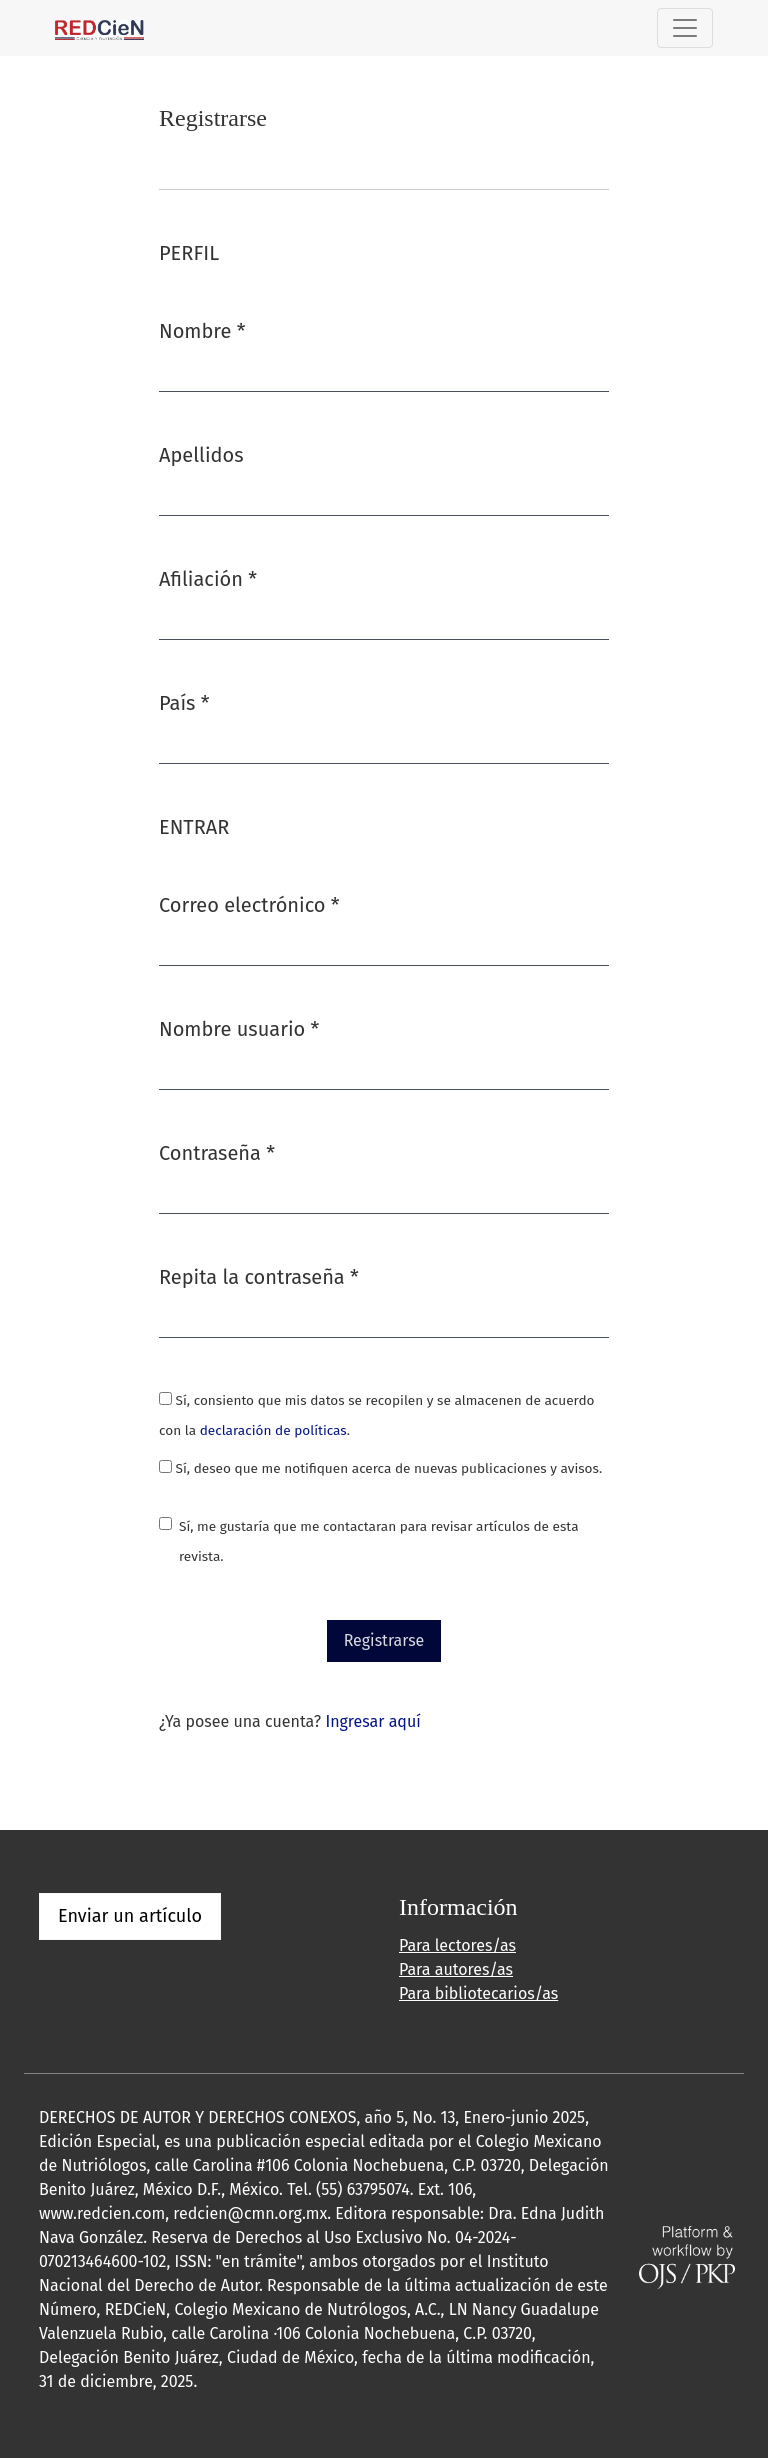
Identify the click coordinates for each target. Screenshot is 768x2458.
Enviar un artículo (130, 1916)
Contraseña (217, 1151)
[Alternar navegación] (685, 28)
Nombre (202, 329)
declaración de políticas (273, 1430)
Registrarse (384, 1640)
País (184, 701)
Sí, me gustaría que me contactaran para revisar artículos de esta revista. (379, 1541)
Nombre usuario (239, 1027)
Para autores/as (456, 1969)
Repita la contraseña (259, 1275)
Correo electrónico (249, 903)
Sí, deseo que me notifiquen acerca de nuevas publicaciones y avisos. (380, 1468)
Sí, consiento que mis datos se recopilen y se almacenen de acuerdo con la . (376, 1415)
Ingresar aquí (372, 1721)
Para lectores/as (457, 1945)
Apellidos (201, 455)
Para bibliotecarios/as (478, 1993)
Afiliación (208, 577)
